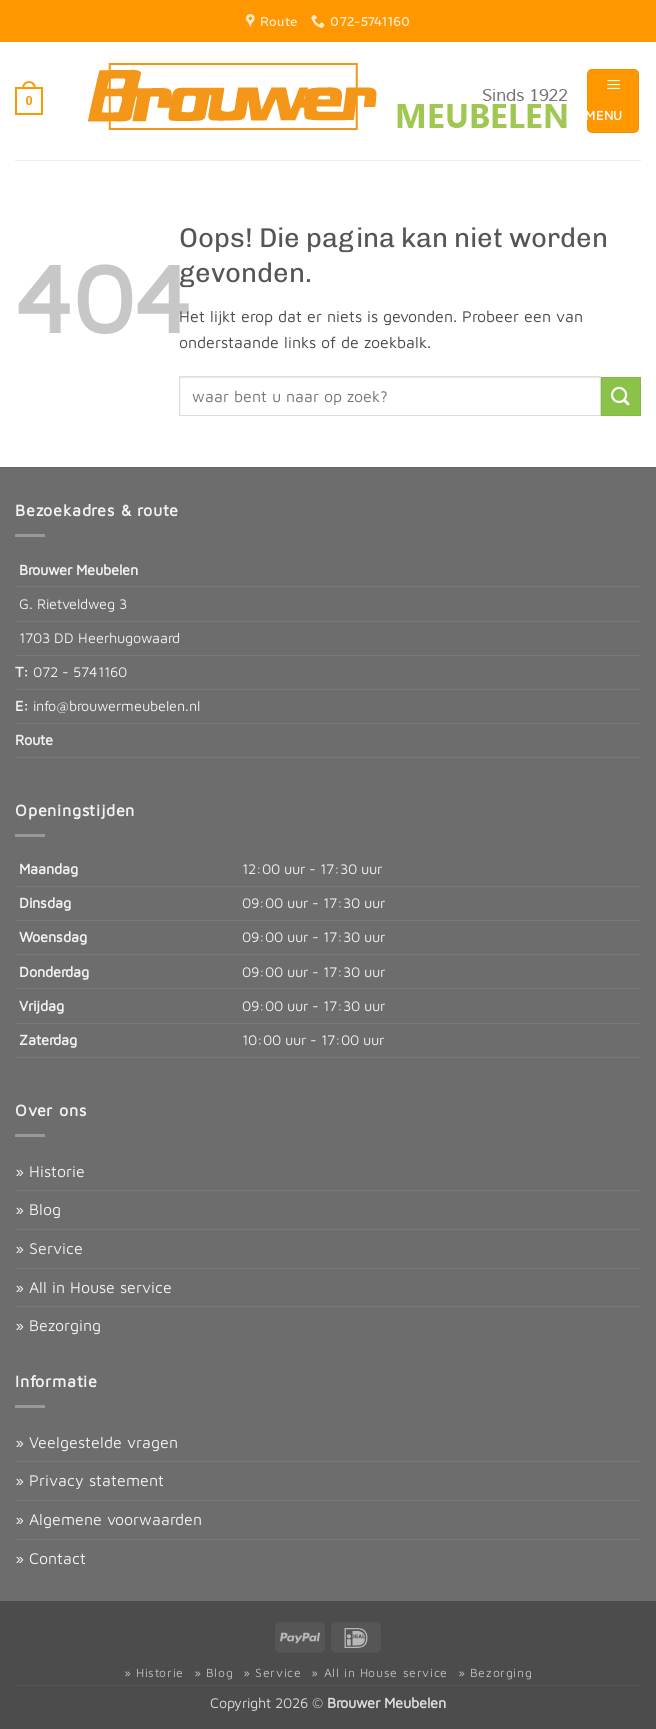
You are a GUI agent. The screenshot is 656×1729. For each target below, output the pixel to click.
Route (34, 739)
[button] (29, 101)
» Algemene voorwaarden (108, 1519)
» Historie (50, 1171)
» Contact (50, 1558)
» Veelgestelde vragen (96, 1442)
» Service (49, 1248)
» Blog (38, 1209)
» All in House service (93, 1287)
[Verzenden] (621, 396)
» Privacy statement (89, 1480)
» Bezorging (58, 1325)
